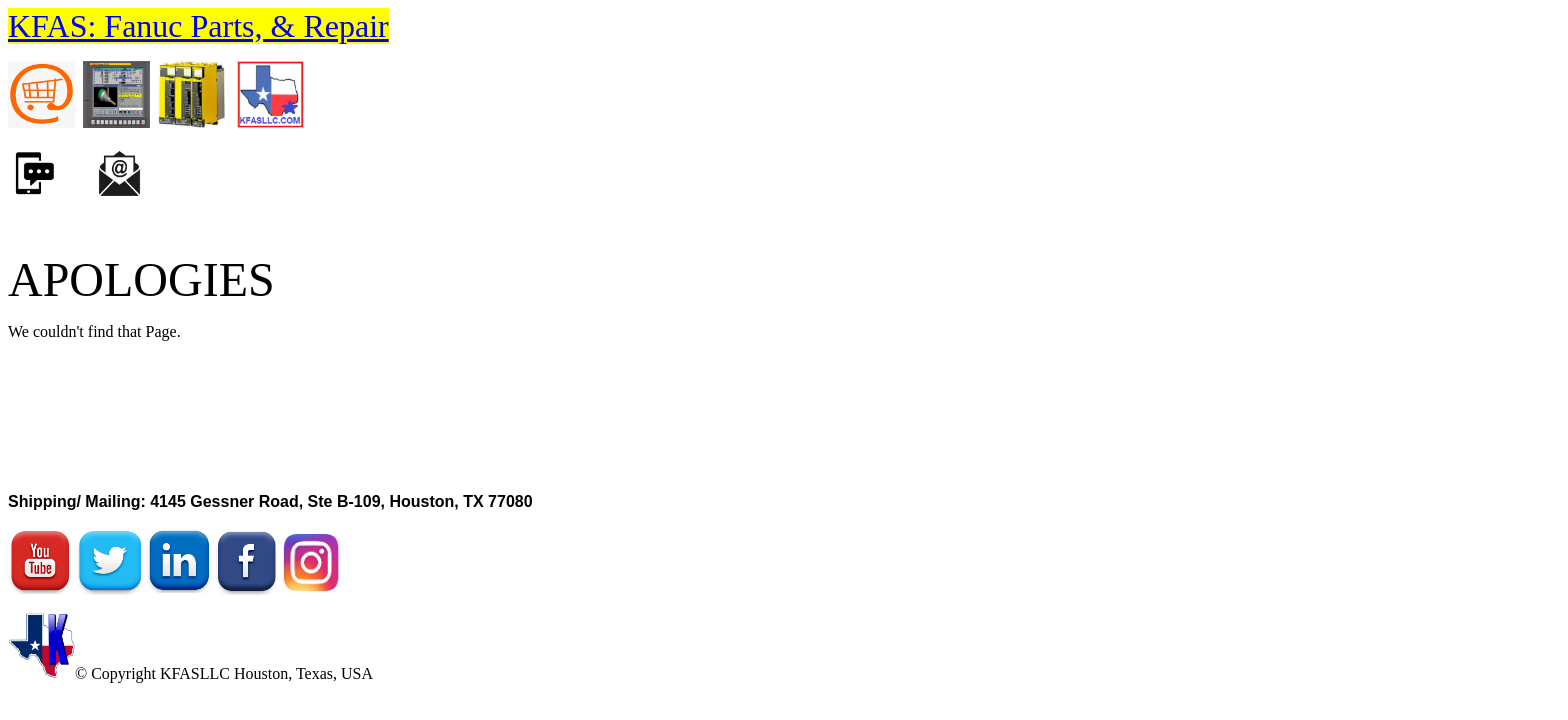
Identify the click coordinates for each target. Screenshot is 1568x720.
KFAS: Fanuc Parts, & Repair (198, 26)
